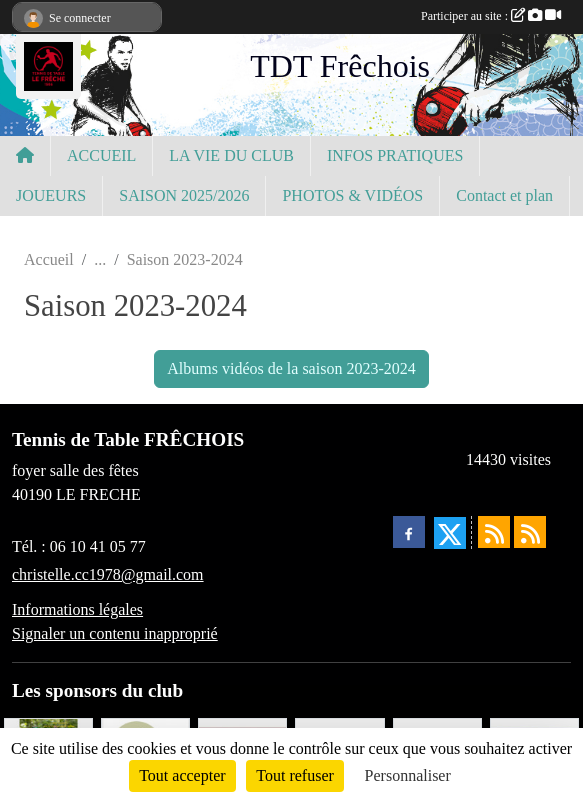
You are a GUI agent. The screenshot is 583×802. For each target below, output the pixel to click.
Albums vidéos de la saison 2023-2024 (291, 368)
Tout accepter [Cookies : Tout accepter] (182, 775)
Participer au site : (491, 16)
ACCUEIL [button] (101, 155)
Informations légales (77, 609)
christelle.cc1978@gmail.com (108, 574)
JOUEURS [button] (51, 195)
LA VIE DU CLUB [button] (231, 155)
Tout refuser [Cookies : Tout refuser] (295, 775)
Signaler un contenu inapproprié (115, 633)
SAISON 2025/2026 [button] (184, 195)
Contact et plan (504, 195)
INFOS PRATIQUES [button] (395, 155)
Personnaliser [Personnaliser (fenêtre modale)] (408, 775)
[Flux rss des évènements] (530, 532)
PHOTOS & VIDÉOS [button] (352, 195)
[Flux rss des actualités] (494, 532)
